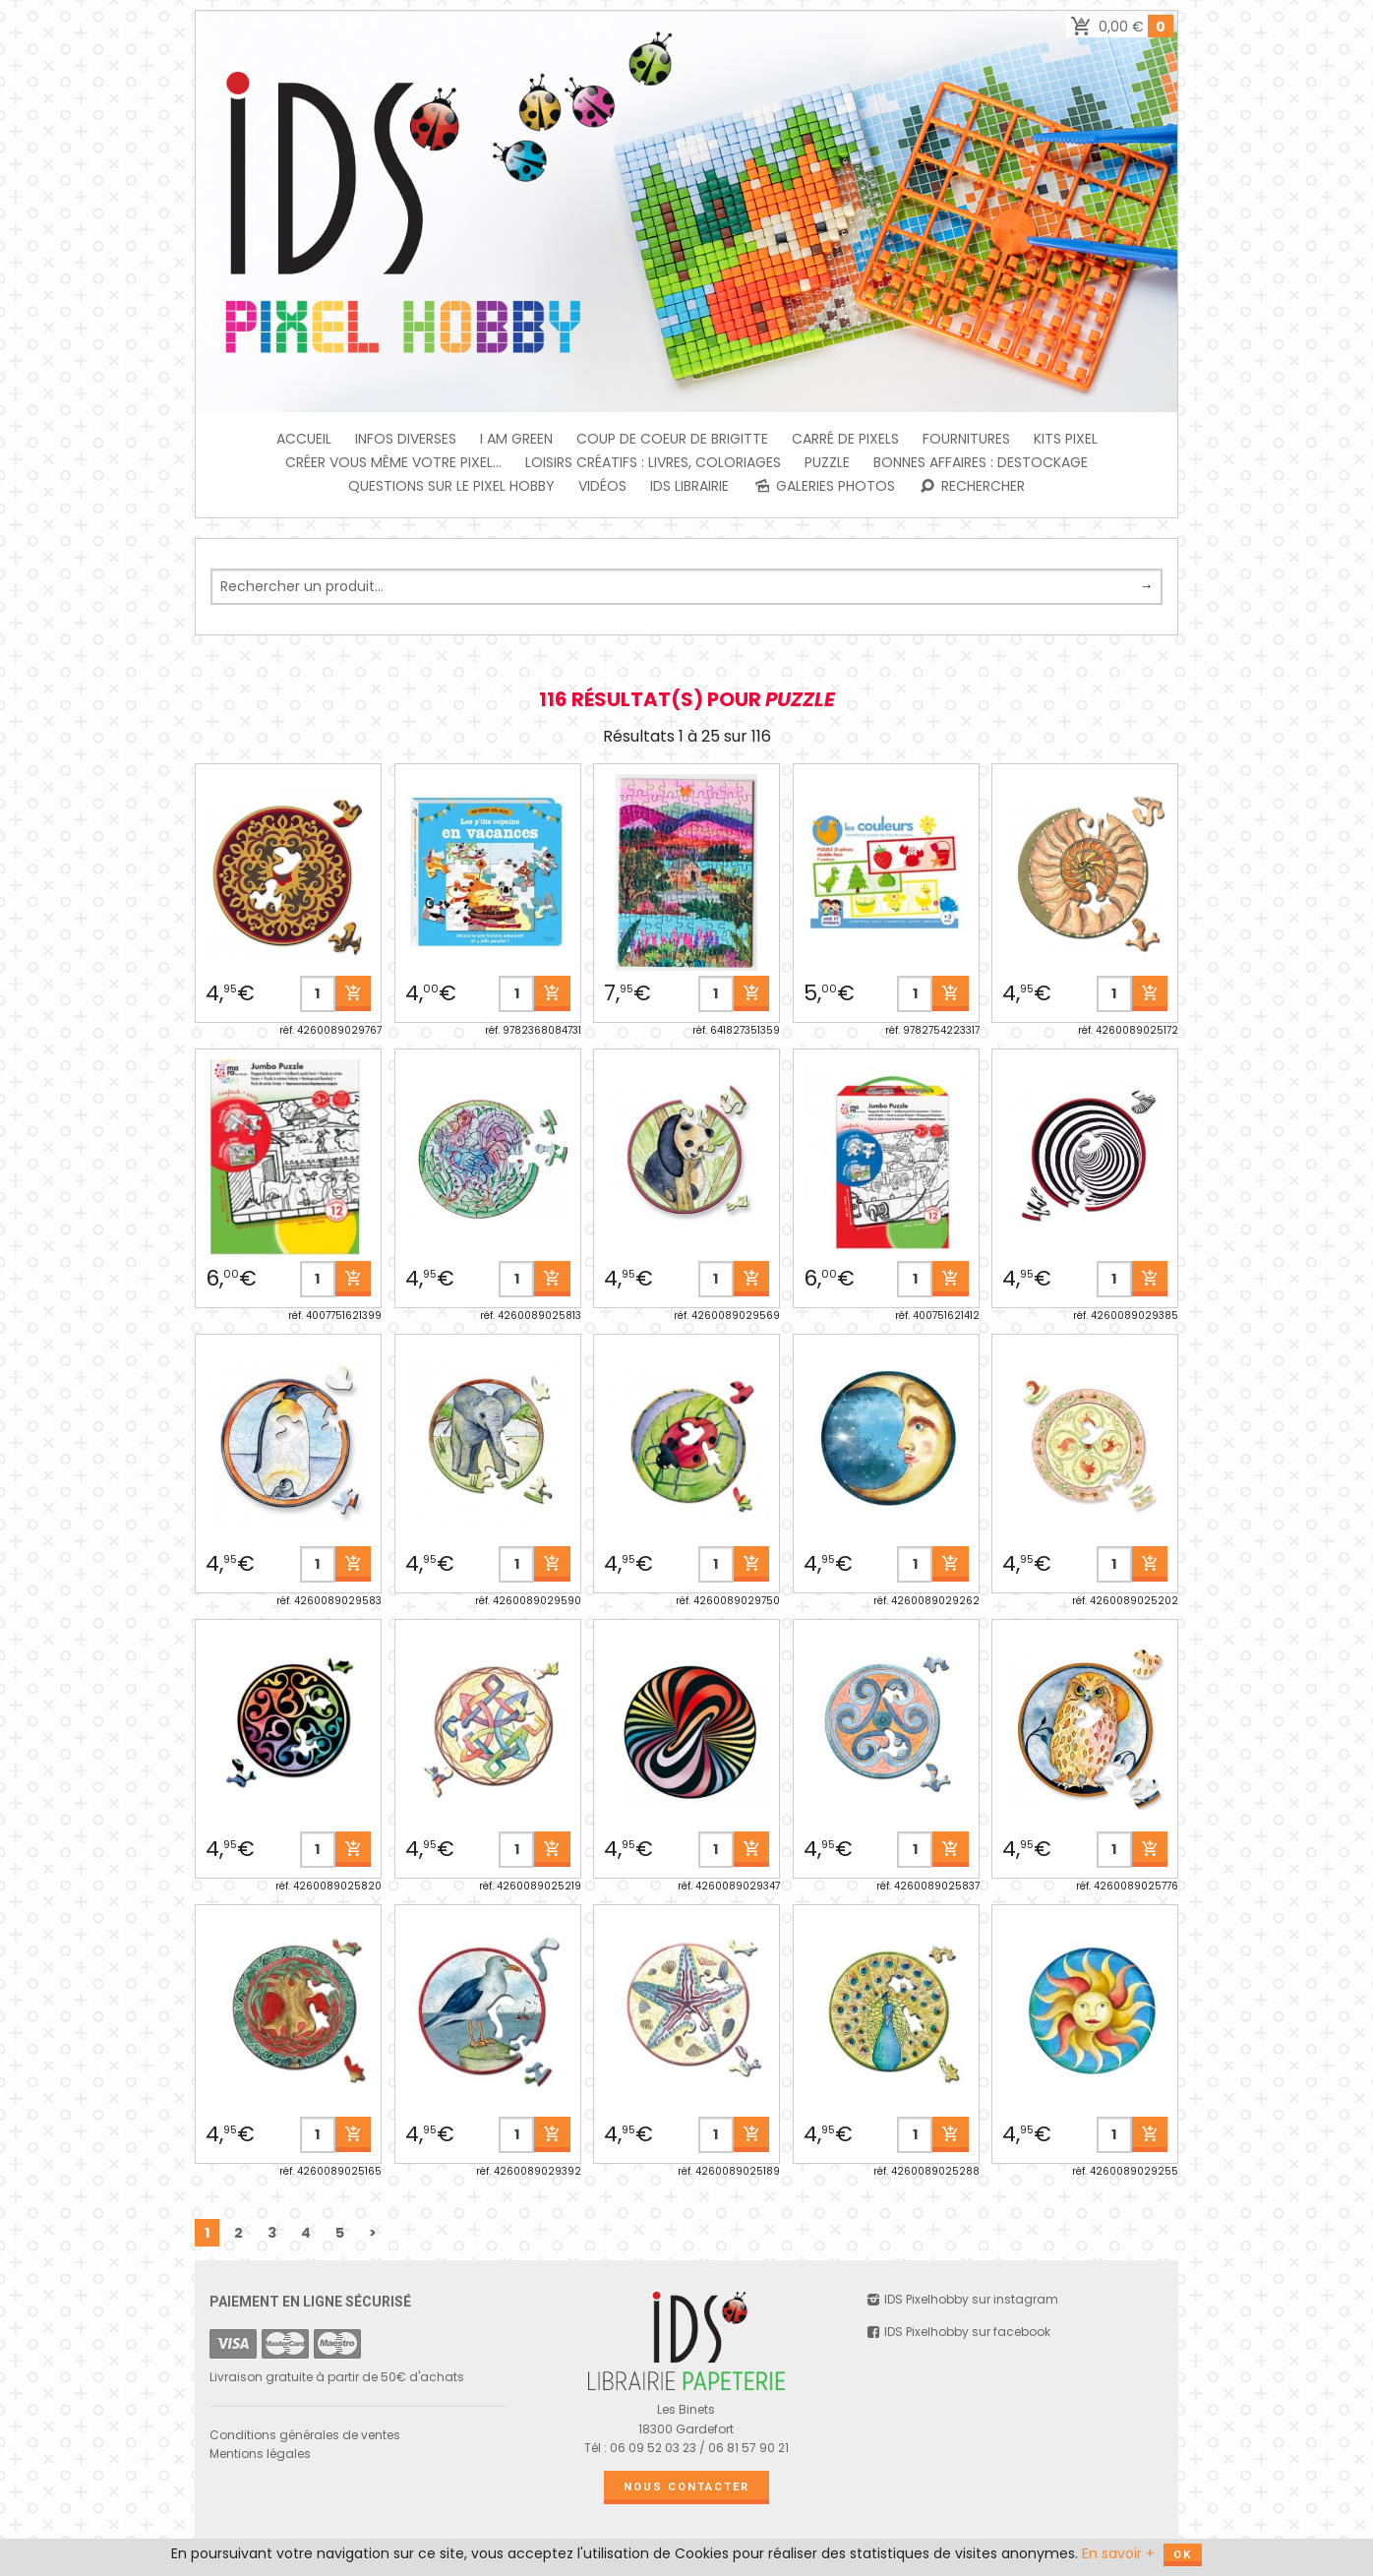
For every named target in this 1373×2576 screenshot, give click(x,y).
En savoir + (1118, 2553)
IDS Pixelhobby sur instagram (962, 2299)
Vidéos (602, 486)
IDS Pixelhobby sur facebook (958, 2331)
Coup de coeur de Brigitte (672, 439)
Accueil (303, 439)
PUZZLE (827, 462)
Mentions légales (260, 2453)
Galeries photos (823, 486)
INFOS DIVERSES (405, 439)
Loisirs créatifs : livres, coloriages (653, 462)
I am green (516, 439)
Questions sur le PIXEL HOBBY (451, 486)
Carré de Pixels (845, 439)
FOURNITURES (966, 439)
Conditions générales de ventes (304, 2434)
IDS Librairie (689, 486)
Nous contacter (686, 2487)
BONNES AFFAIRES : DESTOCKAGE (980, 462)
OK (1182, 2554)
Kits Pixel (1066, 439)
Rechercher (972, 486)
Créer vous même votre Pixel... (393, 462)
